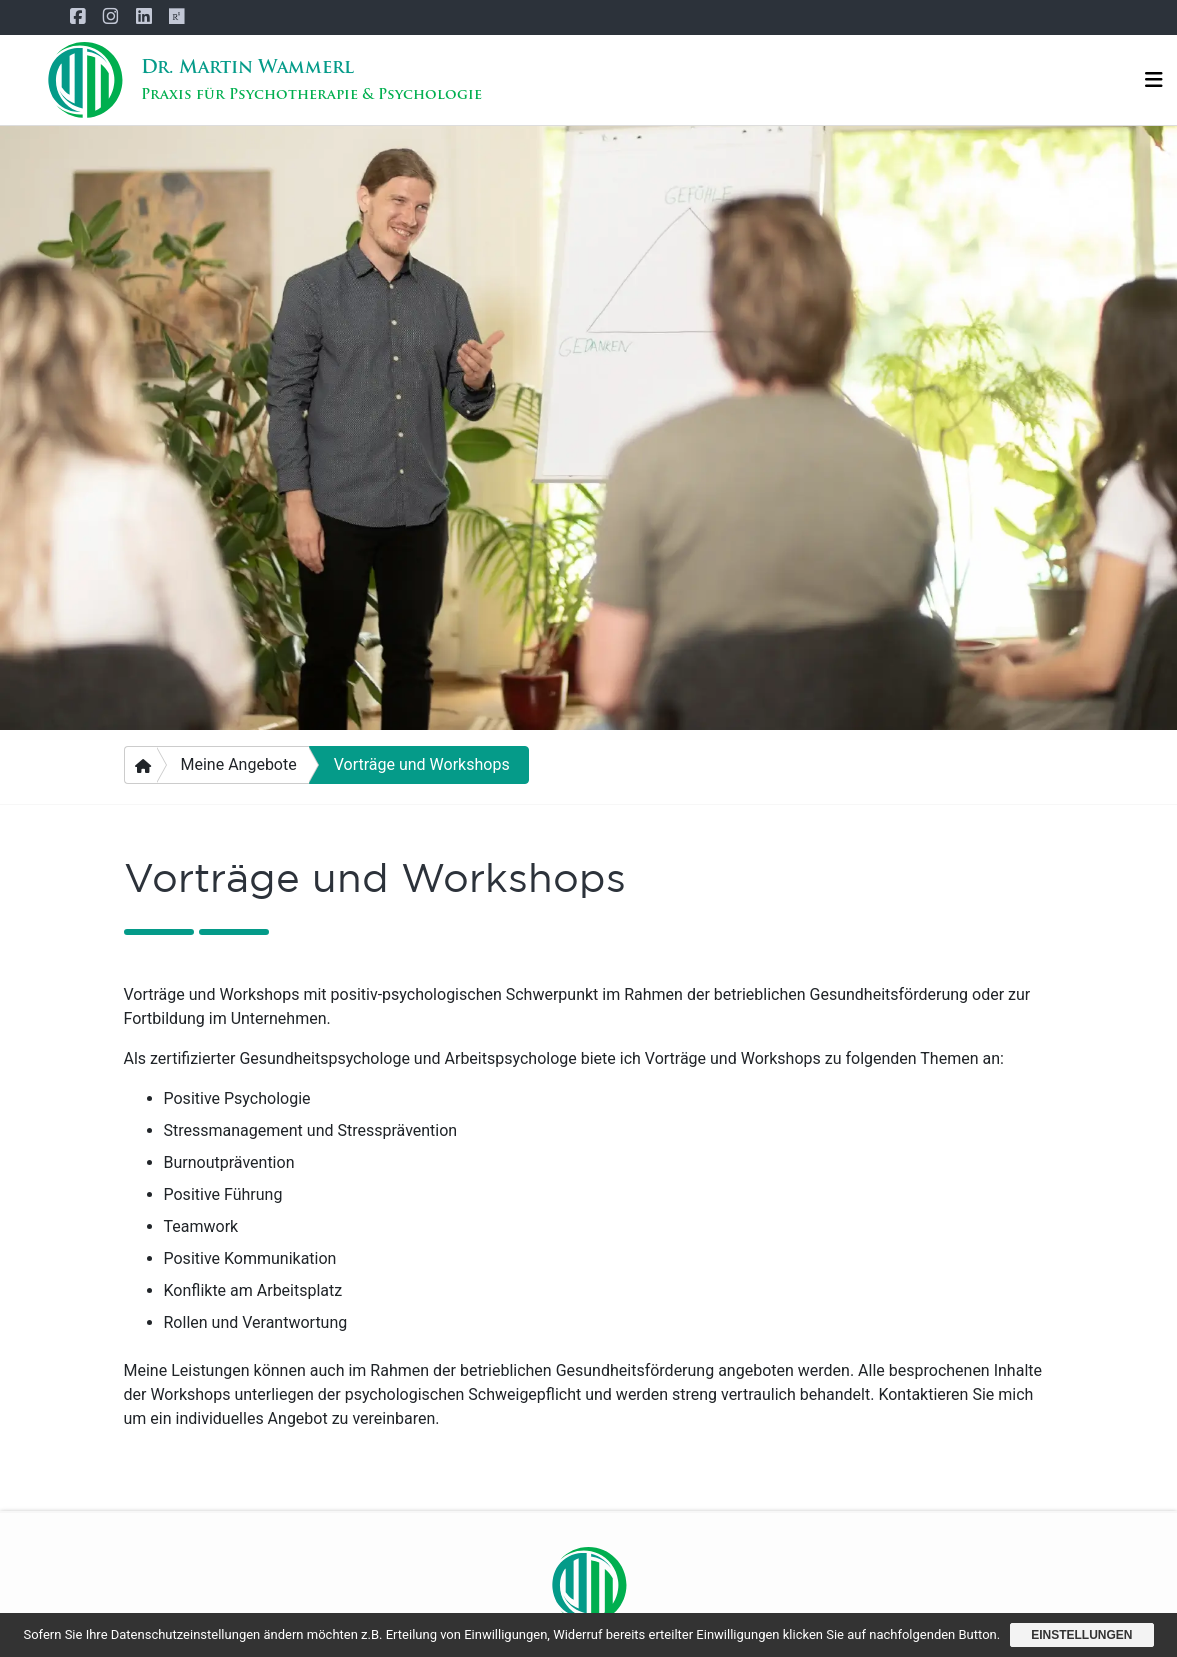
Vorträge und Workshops (422, 764)
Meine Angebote (239, 764)
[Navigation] (1154, 80)
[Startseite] (85, 80)
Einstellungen (1081, 1635)
